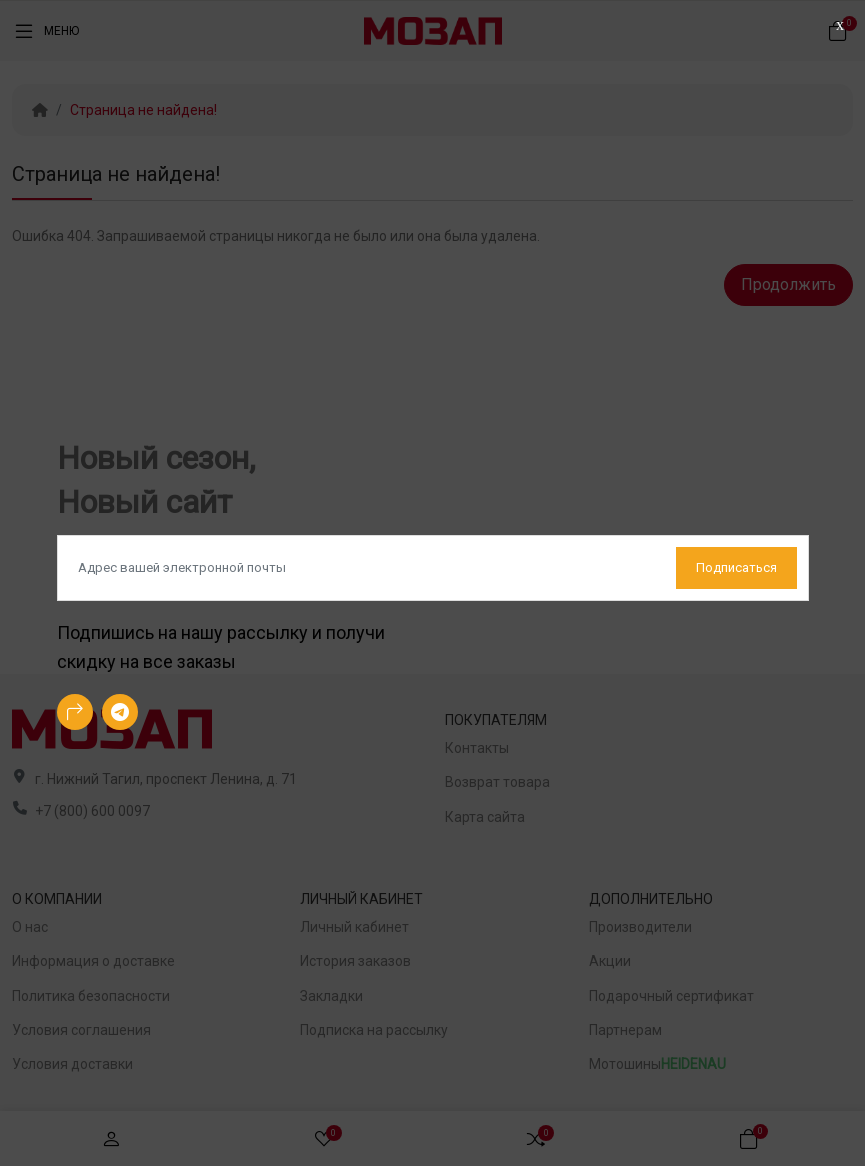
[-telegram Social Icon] (120, 712)
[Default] (433, 568)
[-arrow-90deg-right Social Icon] (75, 712)
